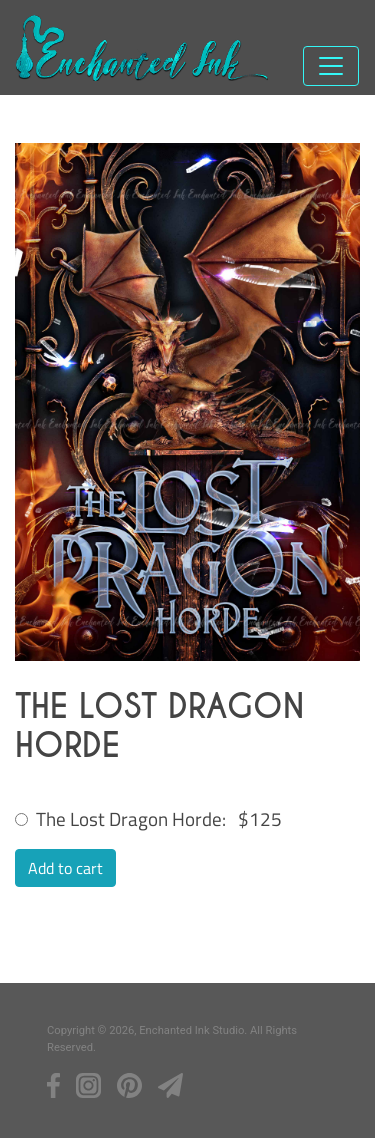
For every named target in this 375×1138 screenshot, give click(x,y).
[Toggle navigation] (331, 66)
